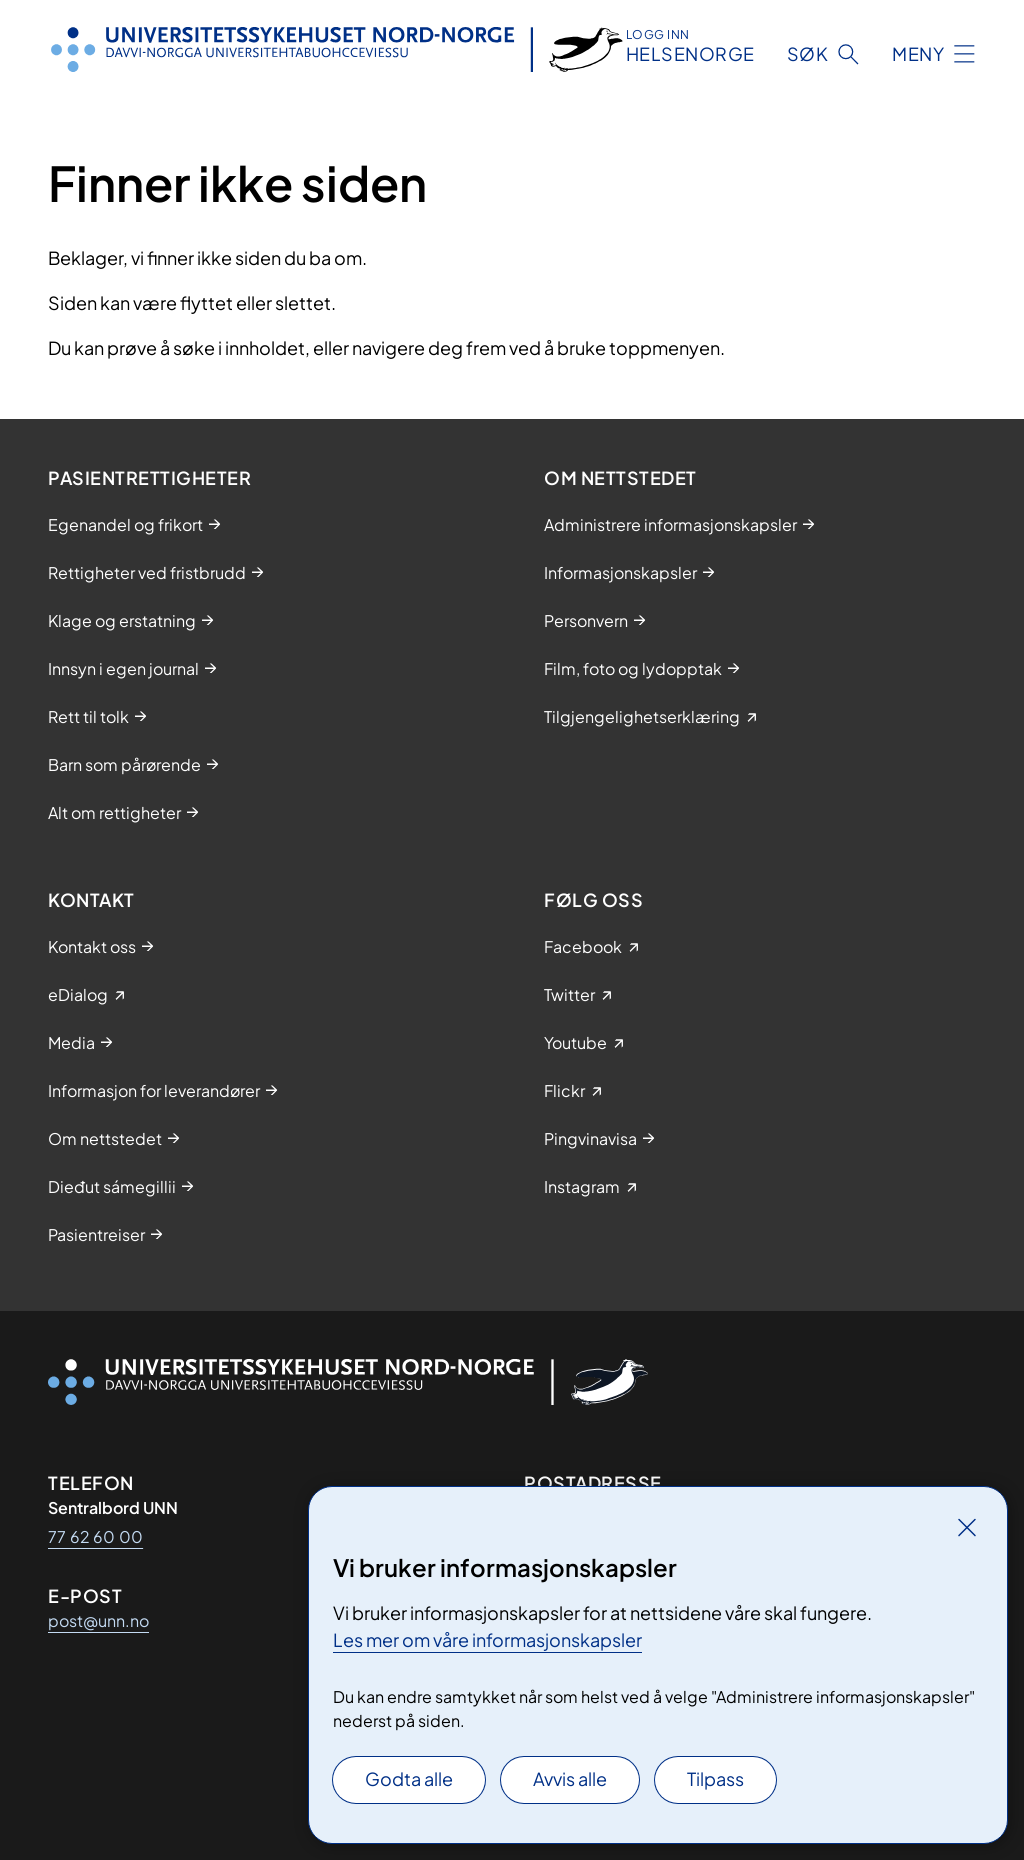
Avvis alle (570, 1778)
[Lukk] (967, 1527)
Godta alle (409, 1778)
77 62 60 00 (95, 1536)
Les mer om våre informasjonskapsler (487, 1639)
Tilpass (715, 1778)
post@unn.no (98, 1620)
